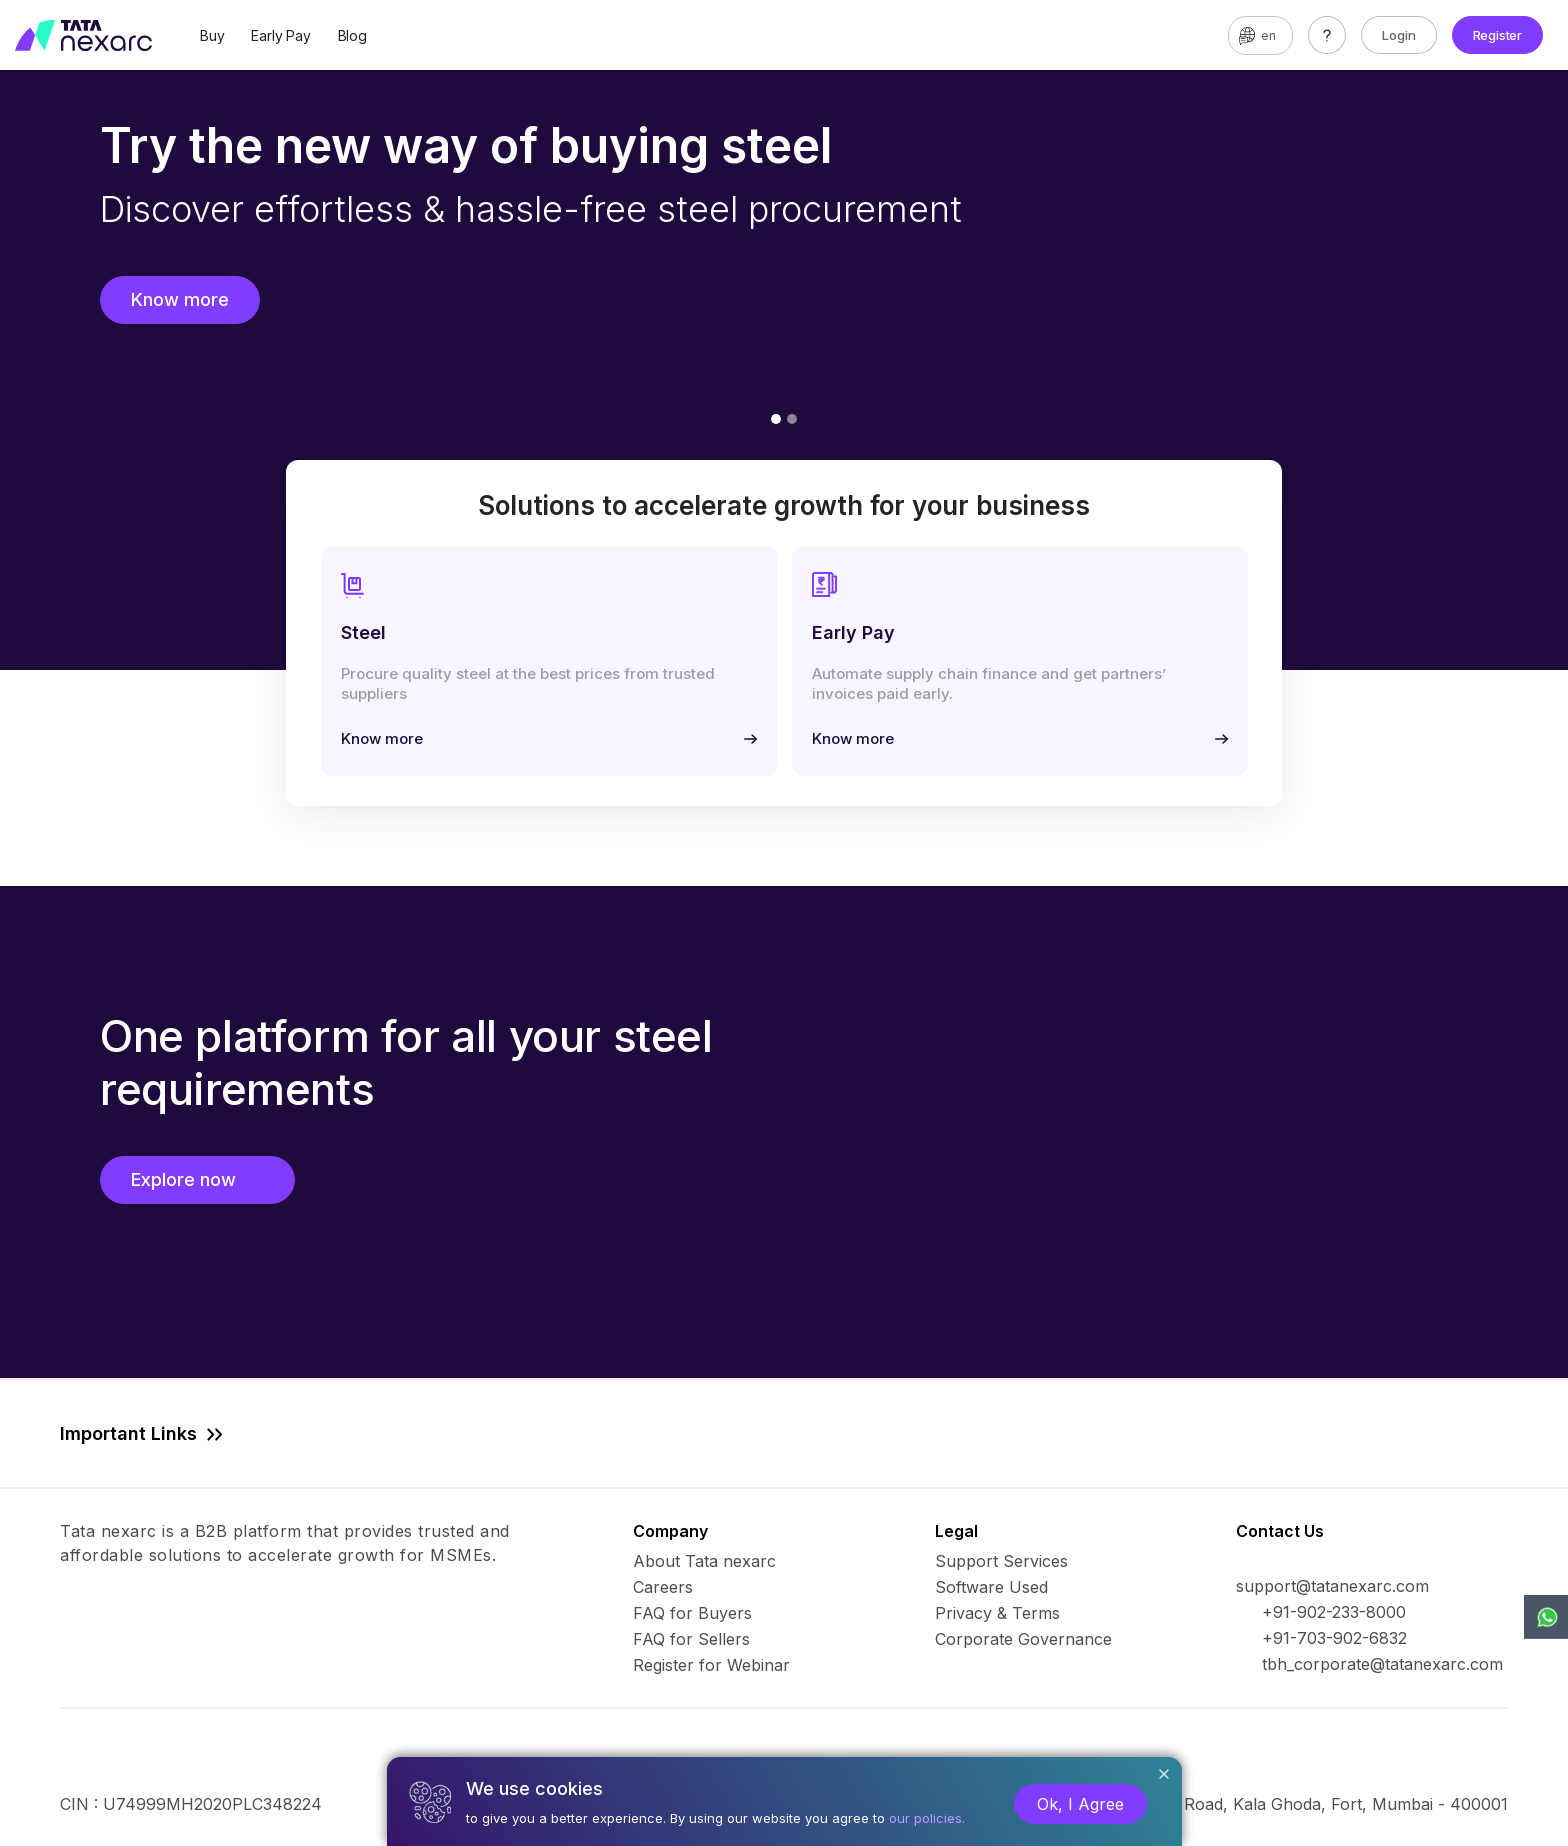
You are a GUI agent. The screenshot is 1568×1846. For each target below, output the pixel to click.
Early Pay (280, 35)
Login (1399, 35)
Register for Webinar (711, 1665)
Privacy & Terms (997, 1613)
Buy (212, 35)
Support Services (1001, 1561)
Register (1497, 35)
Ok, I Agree (1080, 1804)
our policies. (927, 1818)
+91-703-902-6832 (1334, 1638)
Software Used (991, 1587)
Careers (663, 1587)
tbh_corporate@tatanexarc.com (1382, 1664)
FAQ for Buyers (692, 1613)
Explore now (197, 1179)
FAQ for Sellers (691, 1639)
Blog (352, 35)
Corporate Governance (1023, 1639)
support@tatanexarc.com (1332, 1586)
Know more (180, 299)
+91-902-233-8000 (1334, 1612)
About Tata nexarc (704, 1561)
